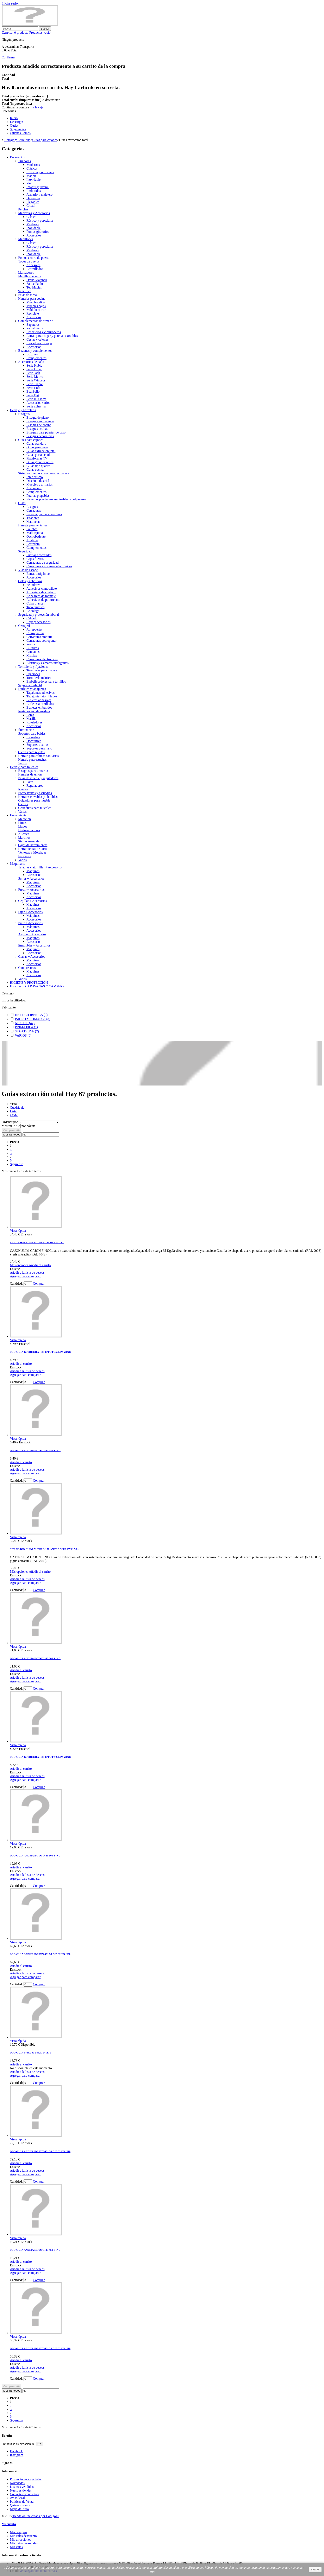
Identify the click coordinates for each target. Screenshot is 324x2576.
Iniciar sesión (10, 3)
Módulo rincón (36, 309)
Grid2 (14, 1115)
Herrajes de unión (30, 774)
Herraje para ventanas (32, 525)
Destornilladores (29, 830)
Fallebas (31, 529)
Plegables (32, 202)
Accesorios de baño (31, 361)
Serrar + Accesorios (31, 878)
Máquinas (32, 871)
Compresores (27, 967)
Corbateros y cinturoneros (43, 332)
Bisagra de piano (37, 417)
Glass (22, 503)
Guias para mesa (37, 447)
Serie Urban (34, 369)
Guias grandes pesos (40, 462)
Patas (29, 782)
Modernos (33, 164)
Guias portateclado (38, 454)
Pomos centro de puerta (33, 257)
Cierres (23, 804)
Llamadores (26, 272)
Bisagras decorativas (40, 436)
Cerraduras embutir (39, 637)
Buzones (32, 354)
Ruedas (23, 789)
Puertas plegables (38, 495)
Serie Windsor (35, 380)
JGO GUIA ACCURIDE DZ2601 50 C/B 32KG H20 (40, 2151)
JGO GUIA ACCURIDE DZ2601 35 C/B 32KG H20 (40, 1954)
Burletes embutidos (39, 707)
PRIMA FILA (26, 1027)
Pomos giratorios (37, 231)
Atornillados (34, 269)
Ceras (30, 715)
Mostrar (7, 1126)
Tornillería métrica (38, 677)
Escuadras (33, 737)
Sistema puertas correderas (44, 514)
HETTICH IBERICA (31, 1015)
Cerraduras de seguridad (42, 562)
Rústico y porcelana (39, 220)
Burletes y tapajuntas (32, 689)
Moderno (32, 224)
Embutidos (33, 190)
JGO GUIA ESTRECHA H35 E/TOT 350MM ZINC (40, 1351)
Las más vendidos (22, 2486)
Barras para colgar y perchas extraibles (52, 335)
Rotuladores (34, 722)
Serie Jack (33, 373)
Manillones (25, 239)
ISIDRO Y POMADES (32, 1019)
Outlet (14, 125)
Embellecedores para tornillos (46, 681)
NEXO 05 (25, 1023)
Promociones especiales (25, 2479)
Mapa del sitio (19, 2509)
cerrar (315, 2569)
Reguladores (34, 785)
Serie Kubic (34, 365)
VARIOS (23, 1035)
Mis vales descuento (23, 2536)
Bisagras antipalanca (40, 421)
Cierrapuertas (35, 633)
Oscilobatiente (35, 536)
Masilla (31, 718)
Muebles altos (35, 302)
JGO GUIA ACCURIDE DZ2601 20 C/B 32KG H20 (40, 2348)
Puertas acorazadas (38, 555)
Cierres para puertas (31, 752)
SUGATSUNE (27, 1031)
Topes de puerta (28, 261)
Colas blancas (35, 603)
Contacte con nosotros (24, 2494)
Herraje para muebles (24, 767)
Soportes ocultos (37, 744)
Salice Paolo (34, 283)
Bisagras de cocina (38, 425)
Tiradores (24, 161)
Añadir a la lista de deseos (27, 1272)
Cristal (30, 205)
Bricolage (32, 611)
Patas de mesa (27, 295)
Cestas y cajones (37, 339)
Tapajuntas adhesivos (40, 692)
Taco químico (35, 607)
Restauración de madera (34, 711)
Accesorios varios (38, 402)
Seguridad (25, 551)
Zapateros (32, 324)
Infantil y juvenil (37, 187)
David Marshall (36, 280)
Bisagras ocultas (37, 428)
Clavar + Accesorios (31, 956)
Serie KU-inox (36, 399)
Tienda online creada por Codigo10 (35, 2516)
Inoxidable (33, 179)
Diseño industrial (37, 480)
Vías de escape (28, 570)
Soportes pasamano (39, 748)
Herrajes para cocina (31, 298)
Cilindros (32, 648)
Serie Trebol (34, 384)
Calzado (31, 618)
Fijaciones (33, 674)
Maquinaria (17, 863)
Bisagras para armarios (33, 770)
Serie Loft (33, 388)
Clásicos (32, 168)
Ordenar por (10, 1122)
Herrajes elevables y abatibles (38, 796)
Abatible (32, 540)
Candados (32, 651)
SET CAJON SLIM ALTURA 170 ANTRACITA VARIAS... (44, 1549)
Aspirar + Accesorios (32, 934)
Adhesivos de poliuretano (43, 599)
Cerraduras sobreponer (41, 640)
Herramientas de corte (32, 848)
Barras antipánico (38, 573)
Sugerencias (18, 129)
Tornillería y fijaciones (33, 666)
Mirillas (31, 655)
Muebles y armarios (39, 484)
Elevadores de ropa (39, 343)
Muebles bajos (36, 306)
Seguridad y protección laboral (38, 614)
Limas (22, 822)
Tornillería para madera (41, 670)
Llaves (22, 826)
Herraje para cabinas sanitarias (38, 756)
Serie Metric (34, 376)
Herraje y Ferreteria (23, 410)
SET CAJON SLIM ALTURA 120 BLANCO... (37, 1242)
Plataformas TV (36, 458)
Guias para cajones (30, 440)
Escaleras (24, 856)
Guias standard (36, 443)
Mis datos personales (24, 2543)
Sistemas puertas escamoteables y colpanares (56, 499)
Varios (22, 763)
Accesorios (33, 235)
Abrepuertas (34, 629)
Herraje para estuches (32, 759)
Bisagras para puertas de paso (46, 432)
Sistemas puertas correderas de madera (43, 473)
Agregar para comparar (25, 1276)
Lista (13, 1111)
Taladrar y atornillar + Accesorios (40, 867)
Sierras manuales (29, 841)
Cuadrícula (17, 1107)
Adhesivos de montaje (41, 596)
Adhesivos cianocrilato (41, 588)
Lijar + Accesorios (30, 912)
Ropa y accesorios (38, 622)
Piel (29, 183)
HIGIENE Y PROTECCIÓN (29, 982)
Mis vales (16, 2547)
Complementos (36, 358)
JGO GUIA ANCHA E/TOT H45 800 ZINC (35, 1658)
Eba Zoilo (33, 391)
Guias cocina (35, 469)
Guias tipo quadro (38, 466)
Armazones (34, 488)
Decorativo (33, 741)
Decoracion (17, 157)
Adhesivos (33, 265)
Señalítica (24, 291)
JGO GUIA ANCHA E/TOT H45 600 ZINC (35, 1855)
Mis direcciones (20, 2539)
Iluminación (26, 730)
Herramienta (18, 815)
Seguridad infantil (30, 685)
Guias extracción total (40, 451)
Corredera (33, 544)
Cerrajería (24, 625)
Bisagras (24, 414)
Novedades (17, 2483)
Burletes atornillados (40, 703)
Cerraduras (33, 510)
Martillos (24, 837)
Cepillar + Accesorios (32, 901)
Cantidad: (16, 1283)
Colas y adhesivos (30, 581)
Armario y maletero (39, 194)
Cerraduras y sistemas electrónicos (49, 566)
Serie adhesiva (36, 406)
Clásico (31, 217)
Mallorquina (34, 532)
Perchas (23, 209)
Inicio (14, 118)
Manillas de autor (29, 276)
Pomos (31, 644)
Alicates (23, 834)
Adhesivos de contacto (41, 592)
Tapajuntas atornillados (41, 696)
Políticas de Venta (21, 2501)
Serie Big (32, 395)
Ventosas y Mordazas (32, 852)
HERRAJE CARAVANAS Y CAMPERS (37, 986)
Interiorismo (34, 477)
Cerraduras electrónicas (42, 659)
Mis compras (18, 2532)
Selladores (33, 585)
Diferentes (33, 198)
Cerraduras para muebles (34, 808)
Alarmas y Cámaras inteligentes (47, 663)
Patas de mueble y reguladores (38, 778)
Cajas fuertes (35, 559)
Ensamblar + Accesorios (34, 945)
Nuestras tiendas (21, 2490)
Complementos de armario (35, 321)
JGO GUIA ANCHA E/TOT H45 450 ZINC (35, 2249)
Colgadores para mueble (34, 800)
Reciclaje (32, 313)
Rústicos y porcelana (40, 172)
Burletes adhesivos (38, 700)
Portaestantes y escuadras (35, 793)
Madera (31, 176)
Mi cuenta (9, 2524)
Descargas (16, 122)
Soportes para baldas (31, 733)
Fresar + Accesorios (31, 889)
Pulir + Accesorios (30, 923)
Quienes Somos (20, 133)
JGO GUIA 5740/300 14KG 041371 (30, 2052)
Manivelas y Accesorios (34, 213)
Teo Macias (34, 287)
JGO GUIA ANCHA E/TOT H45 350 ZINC (35, 1450)
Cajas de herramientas (32, 845)
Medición (24, 819)
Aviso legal (17, 2498)
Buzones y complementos (35, 350)
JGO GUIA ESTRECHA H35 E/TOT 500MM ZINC (40, 1756)
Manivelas (33, 521)
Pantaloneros (35, 328)
